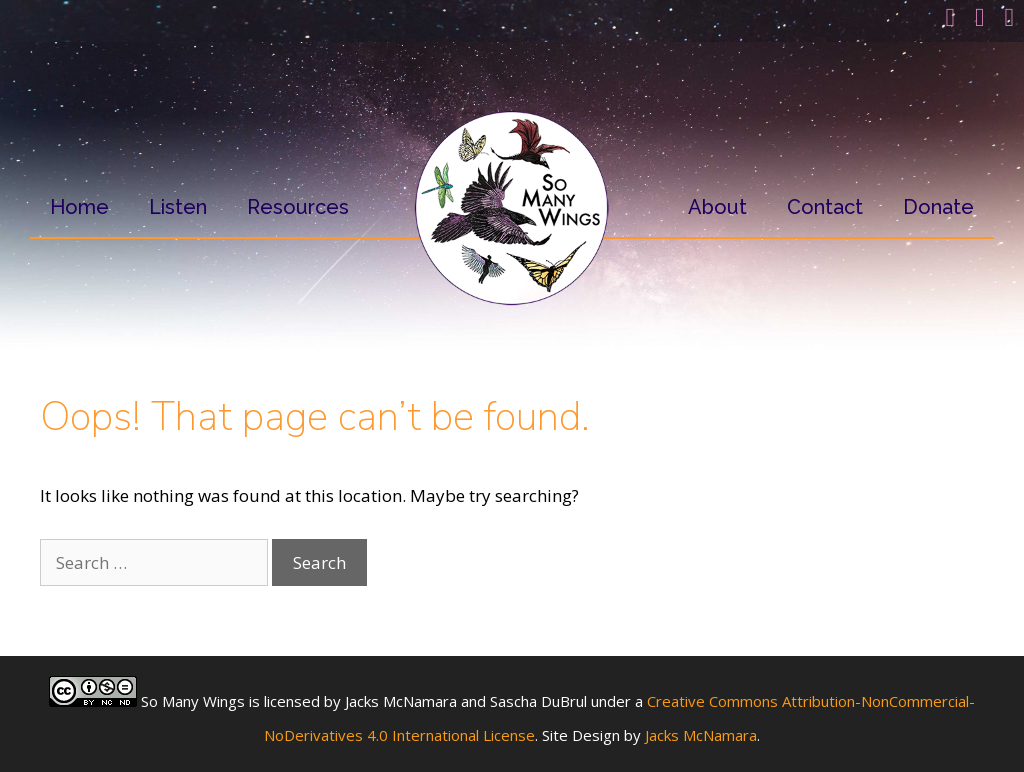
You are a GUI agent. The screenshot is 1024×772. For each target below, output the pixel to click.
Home (79, 207)
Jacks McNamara (701, 735)
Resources (298, 207)
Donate (938, 207)
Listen (178, 207)
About (717, 207)
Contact (825, 207)
